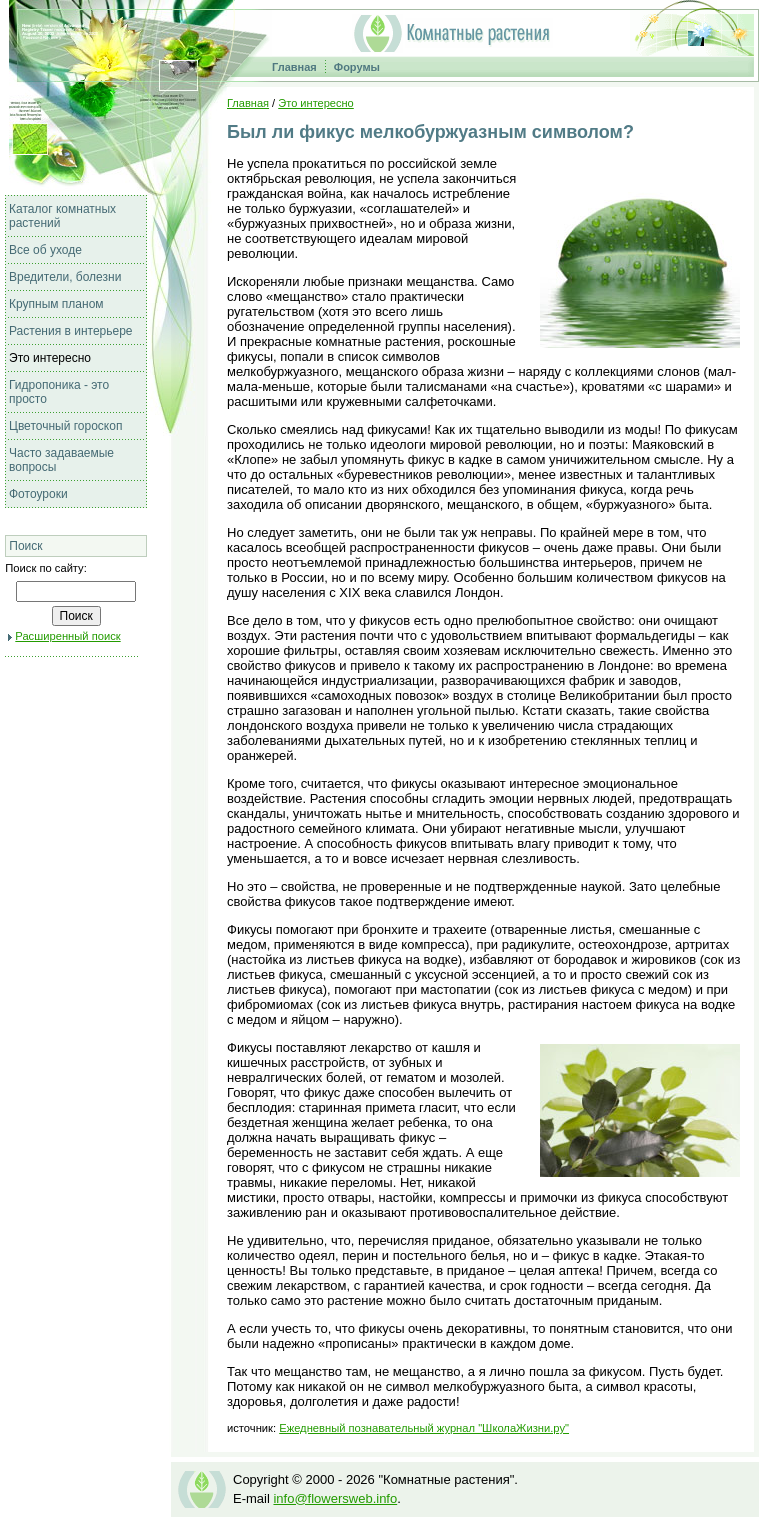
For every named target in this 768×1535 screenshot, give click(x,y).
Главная (294, 67)
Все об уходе (45, 250)
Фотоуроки (38, 494)
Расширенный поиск (67, 636)
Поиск (25, 546)
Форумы (357, 67)
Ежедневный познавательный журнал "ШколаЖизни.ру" (424, 1428)
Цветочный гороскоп (65, 426)
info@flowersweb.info (335, 1498)
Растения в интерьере (71, 331)
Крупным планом (56, 304)
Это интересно (50, 358)
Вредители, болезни (65, 277)
